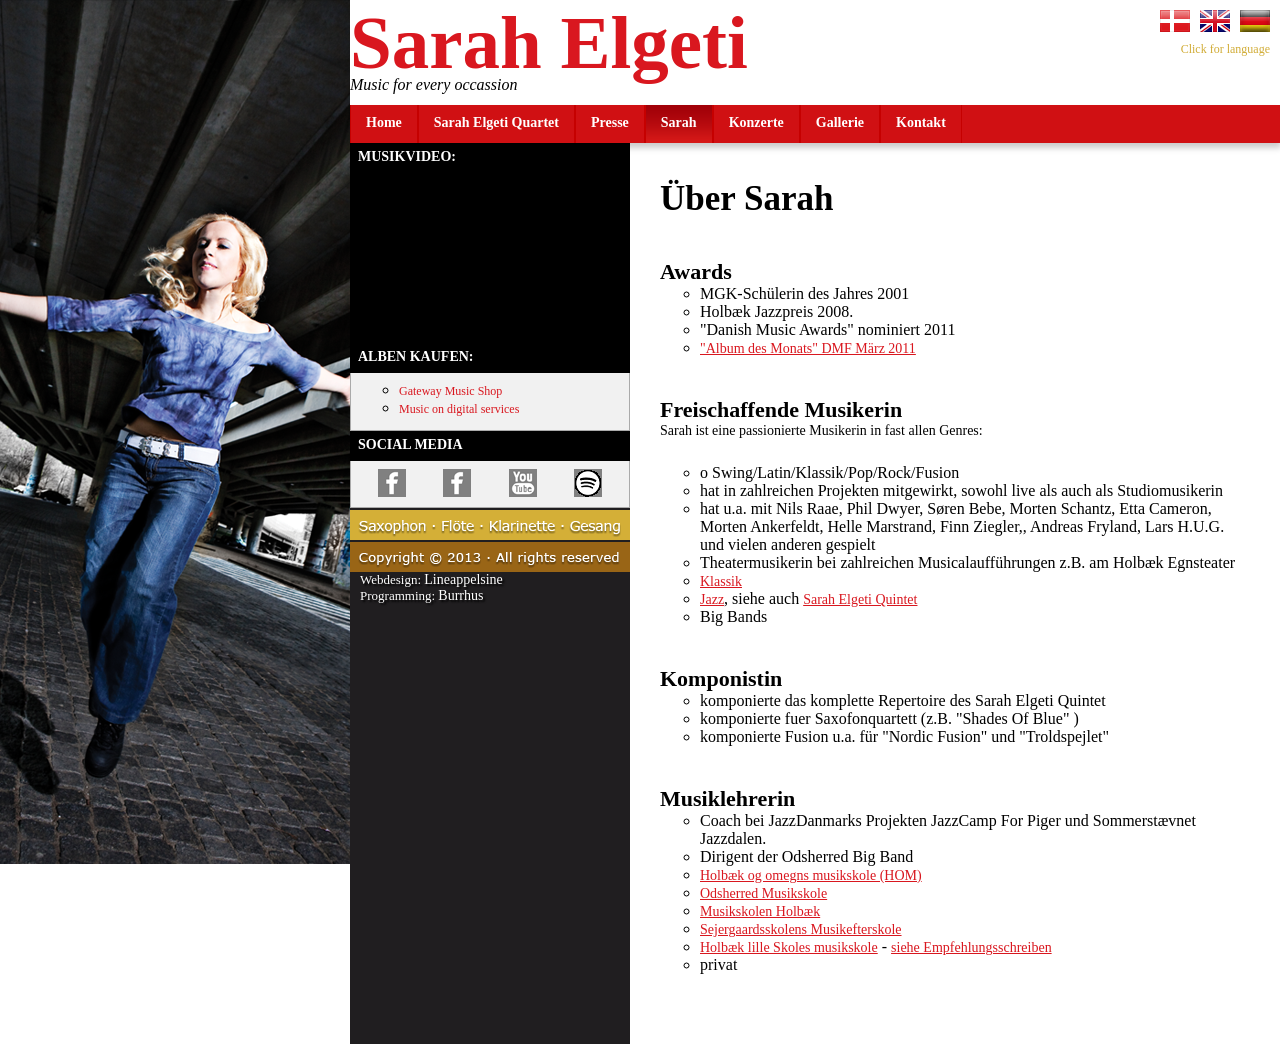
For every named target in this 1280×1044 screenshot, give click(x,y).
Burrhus (460, 595)
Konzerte (756, 122)
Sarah (679, 122)
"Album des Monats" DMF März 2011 (808, 348)
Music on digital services (459, 409)
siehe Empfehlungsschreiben (971, 947)
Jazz (712, 599)
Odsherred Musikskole (763, 893)
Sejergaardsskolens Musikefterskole (801, 929)
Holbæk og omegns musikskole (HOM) (811, 875)
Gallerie (840, 122)
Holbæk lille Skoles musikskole (789, 947)
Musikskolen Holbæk (760, 911)
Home (384, 122)
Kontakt (921, 122)
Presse (610, 122)
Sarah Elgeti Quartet (496, 122)
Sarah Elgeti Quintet (860, 599)
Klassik (721, 581)
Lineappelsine (463, 579)
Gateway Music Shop (450, 391)
